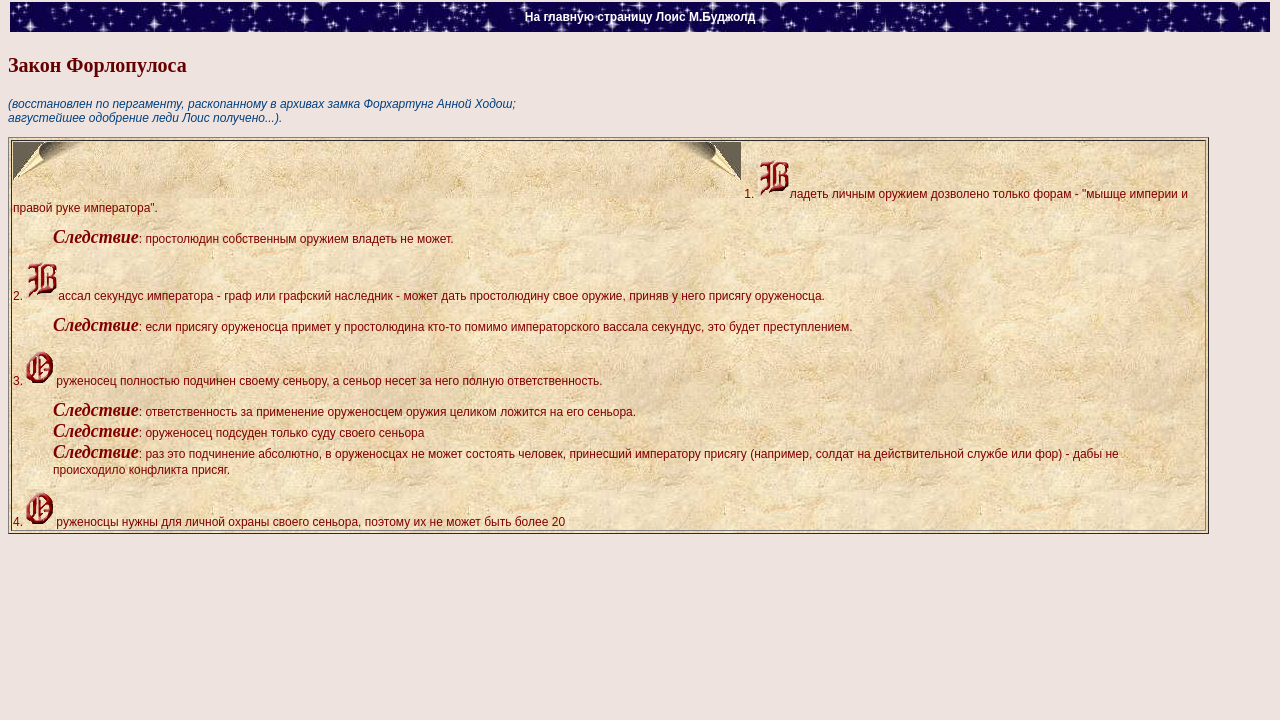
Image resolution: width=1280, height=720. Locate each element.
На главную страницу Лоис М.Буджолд (640, 17)
